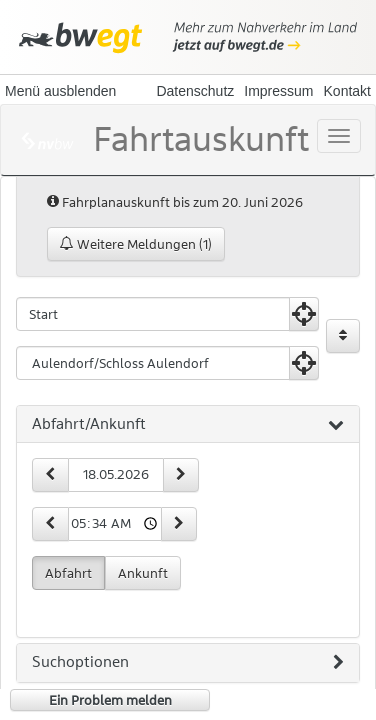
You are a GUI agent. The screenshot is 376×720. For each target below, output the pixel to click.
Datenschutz (195, 91)
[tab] (188, 425)
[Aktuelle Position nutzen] (304, 314)
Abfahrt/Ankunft (188, 425)
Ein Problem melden (110, 700)
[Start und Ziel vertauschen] (343, 336)
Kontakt (347, 91)
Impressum (278, 91)
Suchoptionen (188, 663)
